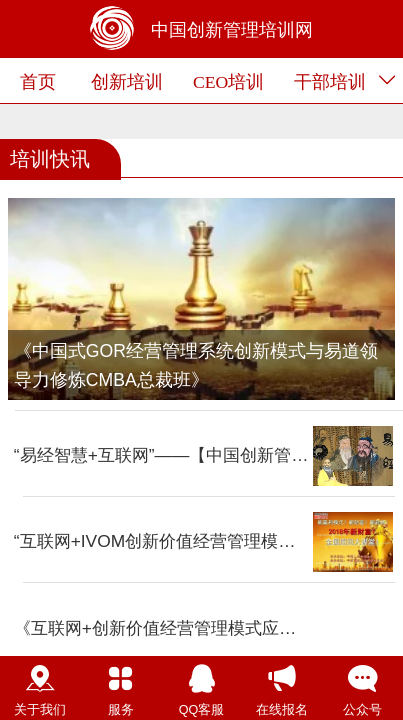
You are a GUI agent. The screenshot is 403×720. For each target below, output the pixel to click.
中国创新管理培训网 (232, 30)
